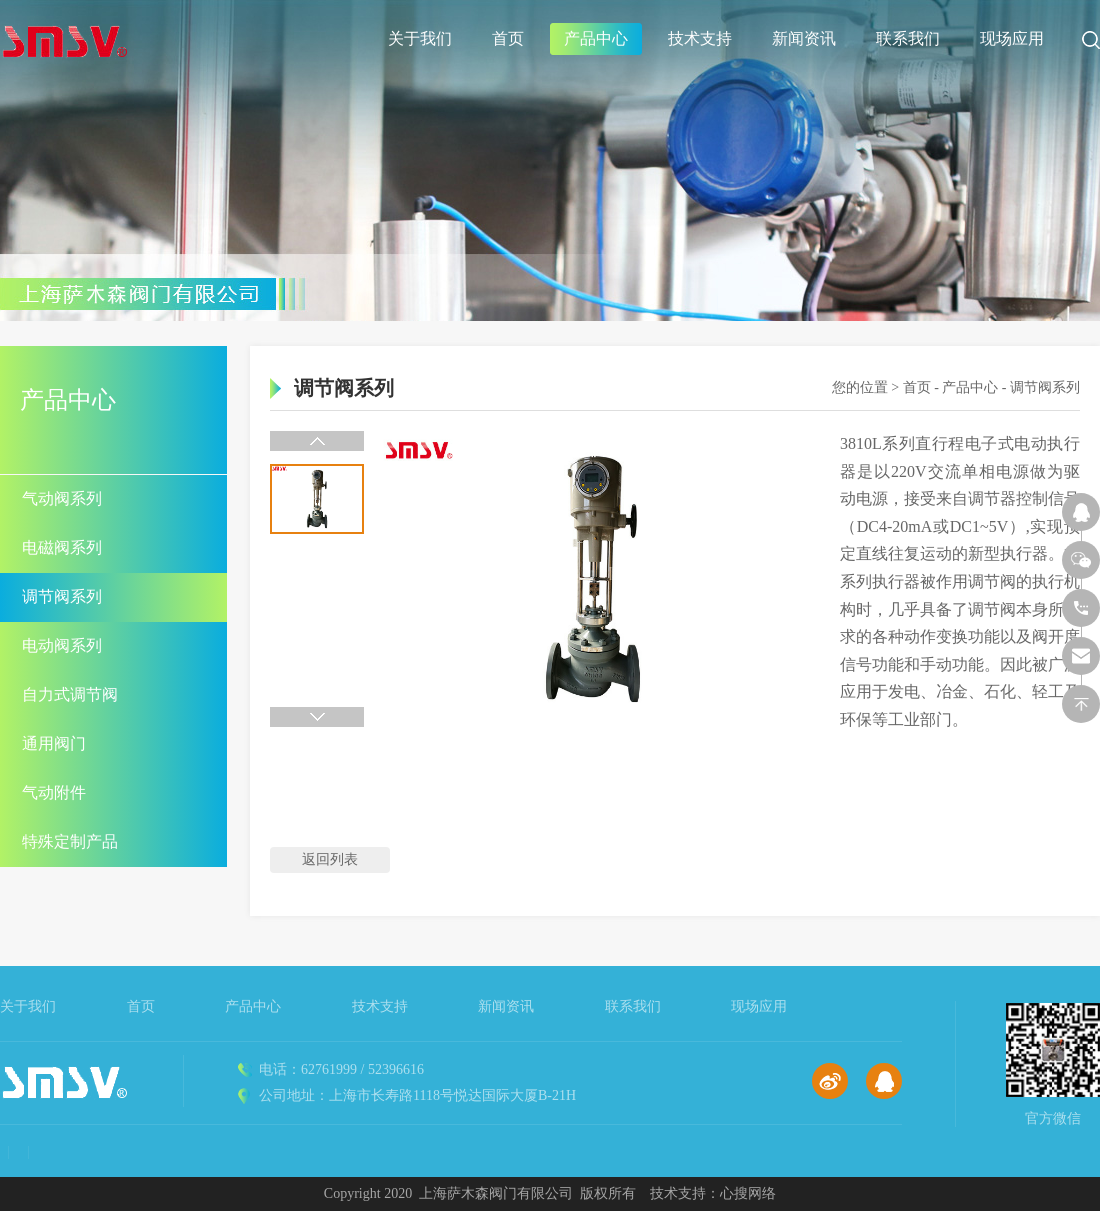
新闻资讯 (804, 38)
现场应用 (1012, 38)
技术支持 (700, 38)
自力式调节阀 (70, 694)
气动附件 (54, 792)
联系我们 (908, 38)
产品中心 (596, 38)
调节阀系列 (62, 596)
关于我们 (420, 38)
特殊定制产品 (70, 841)
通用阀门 (54, 743)
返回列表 (330, 859)
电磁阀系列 (62, 547)
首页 (508, 38)
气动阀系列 (62, 498)
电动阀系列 (62, 645)
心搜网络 (748, 1193)
